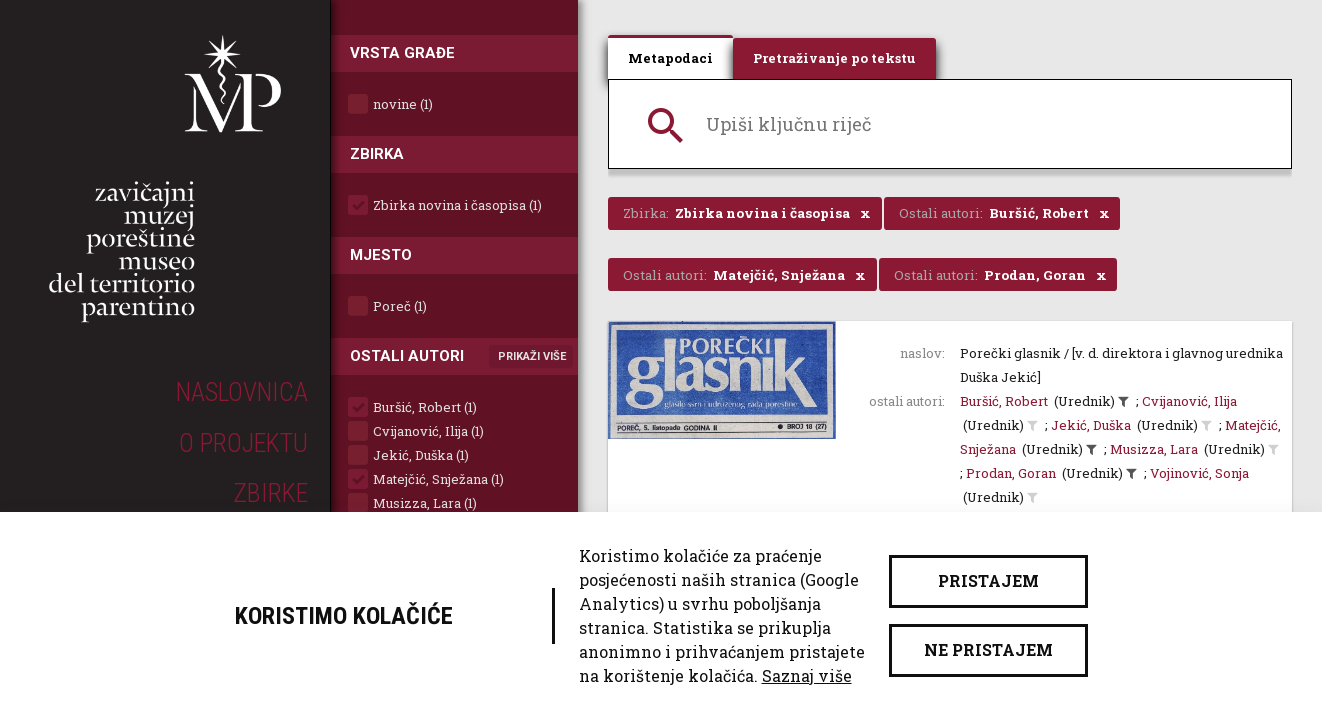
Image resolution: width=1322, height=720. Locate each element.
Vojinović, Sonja (1199, 473)
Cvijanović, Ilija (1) (428, 431)
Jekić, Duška (1091, 425)
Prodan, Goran (1011, 473)
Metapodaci (670, 58)
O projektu (243, 443)
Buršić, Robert (1004, 401)
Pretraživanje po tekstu (834, 58)
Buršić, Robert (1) (425, 407)
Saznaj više (807, 675)
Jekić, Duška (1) (421, 455)
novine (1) (403, 104)
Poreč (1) (400, 306)
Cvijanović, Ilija (1189, 401)
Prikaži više (532, 356)
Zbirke (270, 493)
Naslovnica (242, 392)
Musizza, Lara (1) (425, 503)
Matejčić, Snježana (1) (438, 479)
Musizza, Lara (1154, 449)
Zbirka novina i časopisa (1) (457, 205)
